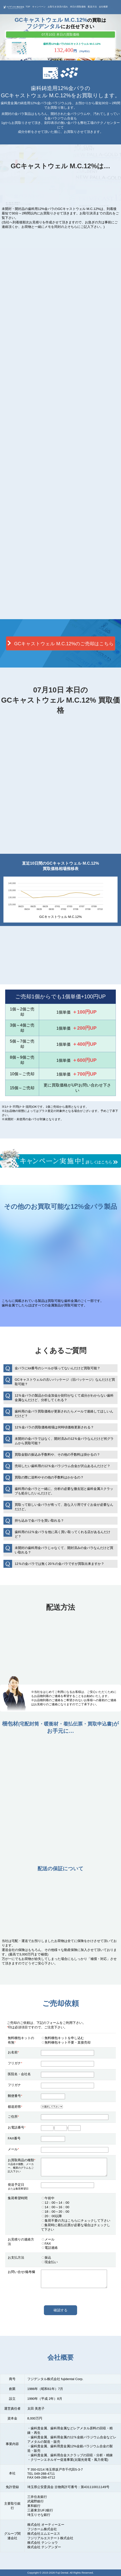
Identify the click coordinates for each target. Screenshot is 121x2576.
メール (48, 2239)
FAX (46, 2243)
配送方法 (92, 6)
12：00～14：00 (55, 2202)
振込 (46, 2257)
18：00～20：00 (55, 2211)
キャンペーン (39, 6)
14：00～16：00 (55, 2207)
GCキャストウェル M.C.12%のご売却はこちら (60, 643)
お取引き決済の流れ (58, 6)
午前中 (48, 2198)
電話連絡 (50, 2247)
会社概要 (103, 6)
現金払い (50, 2262)
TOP (28, 6)
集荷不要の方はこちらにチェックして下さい (76, 2220)
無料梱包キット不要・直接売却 (66, 2042)
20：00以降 (52, 2216)
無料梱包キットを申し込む (63, 2038)
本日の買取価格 (78, 6)
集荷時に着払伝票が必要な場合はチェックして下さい (75, 2227)
